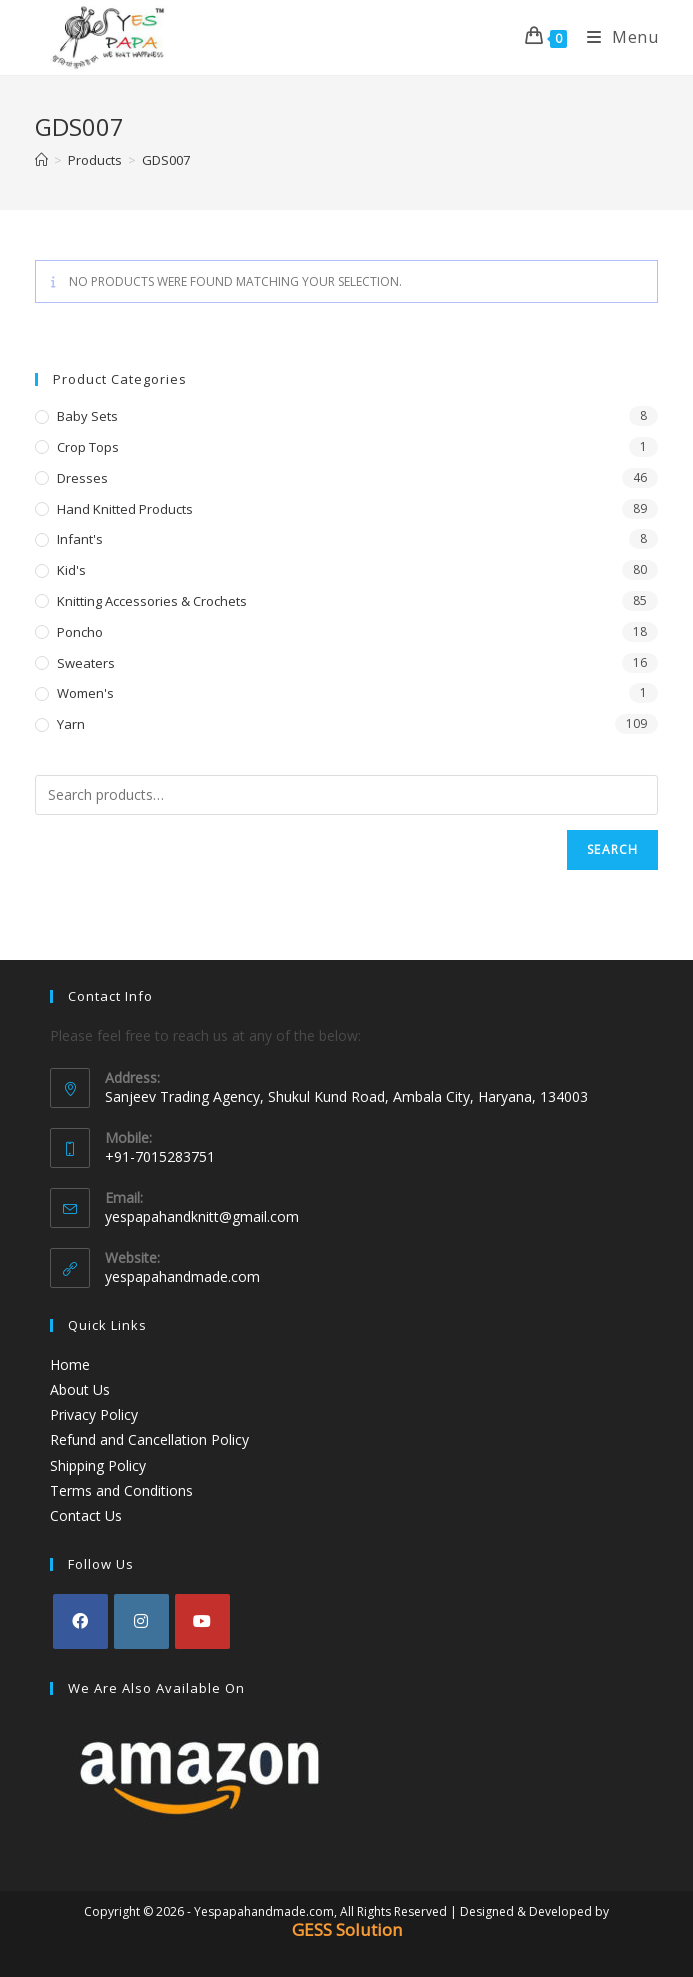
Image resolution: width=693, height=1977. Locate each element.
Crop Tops (88, 447)
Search (612, 849)
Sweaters (86, 663)
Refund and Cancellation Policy (149, 1439)
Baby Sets (87, 416)
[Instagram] (141, 1621)
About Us (80, 1389)
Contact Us (86, 1515)
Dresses (82, 478)
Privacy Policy (94, 1414)
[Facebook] (80, 1621)
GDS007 (166, 160)
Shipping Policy (98, 1465)
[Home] (41, 160)
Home (70, 1364)
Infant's (80, 539)
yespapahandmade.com (182, 1276)
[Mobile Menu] (615, 37)
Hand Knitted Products (125, 509)
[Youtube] (202, 1621)
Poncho (80, 632)
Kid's (71, 570)
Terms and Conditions (121, 1490)
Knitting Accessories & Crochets (152, 601)
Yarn (71, 724)
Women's (85, 693)
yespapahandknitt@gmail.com (202, 1216)
